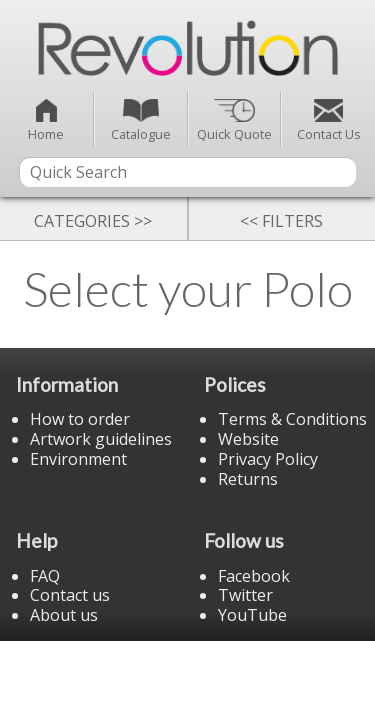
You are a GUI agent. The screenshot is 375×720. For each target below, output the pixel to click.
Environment (78, 459)
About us (64, 615)
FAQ (45, 576)
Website (248, 439)
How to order (80, 419)
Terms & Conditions (292, 419)
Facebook (254, 576)
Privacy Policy (268, 459)
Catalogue (141, 121)
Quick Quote (234, 121)
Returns (248, 479)
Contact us (70, 595)
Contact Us (329, 121)
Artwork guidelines (101, 439)
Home (46, 121)
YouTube (252, 615)
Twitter (245, 595)
